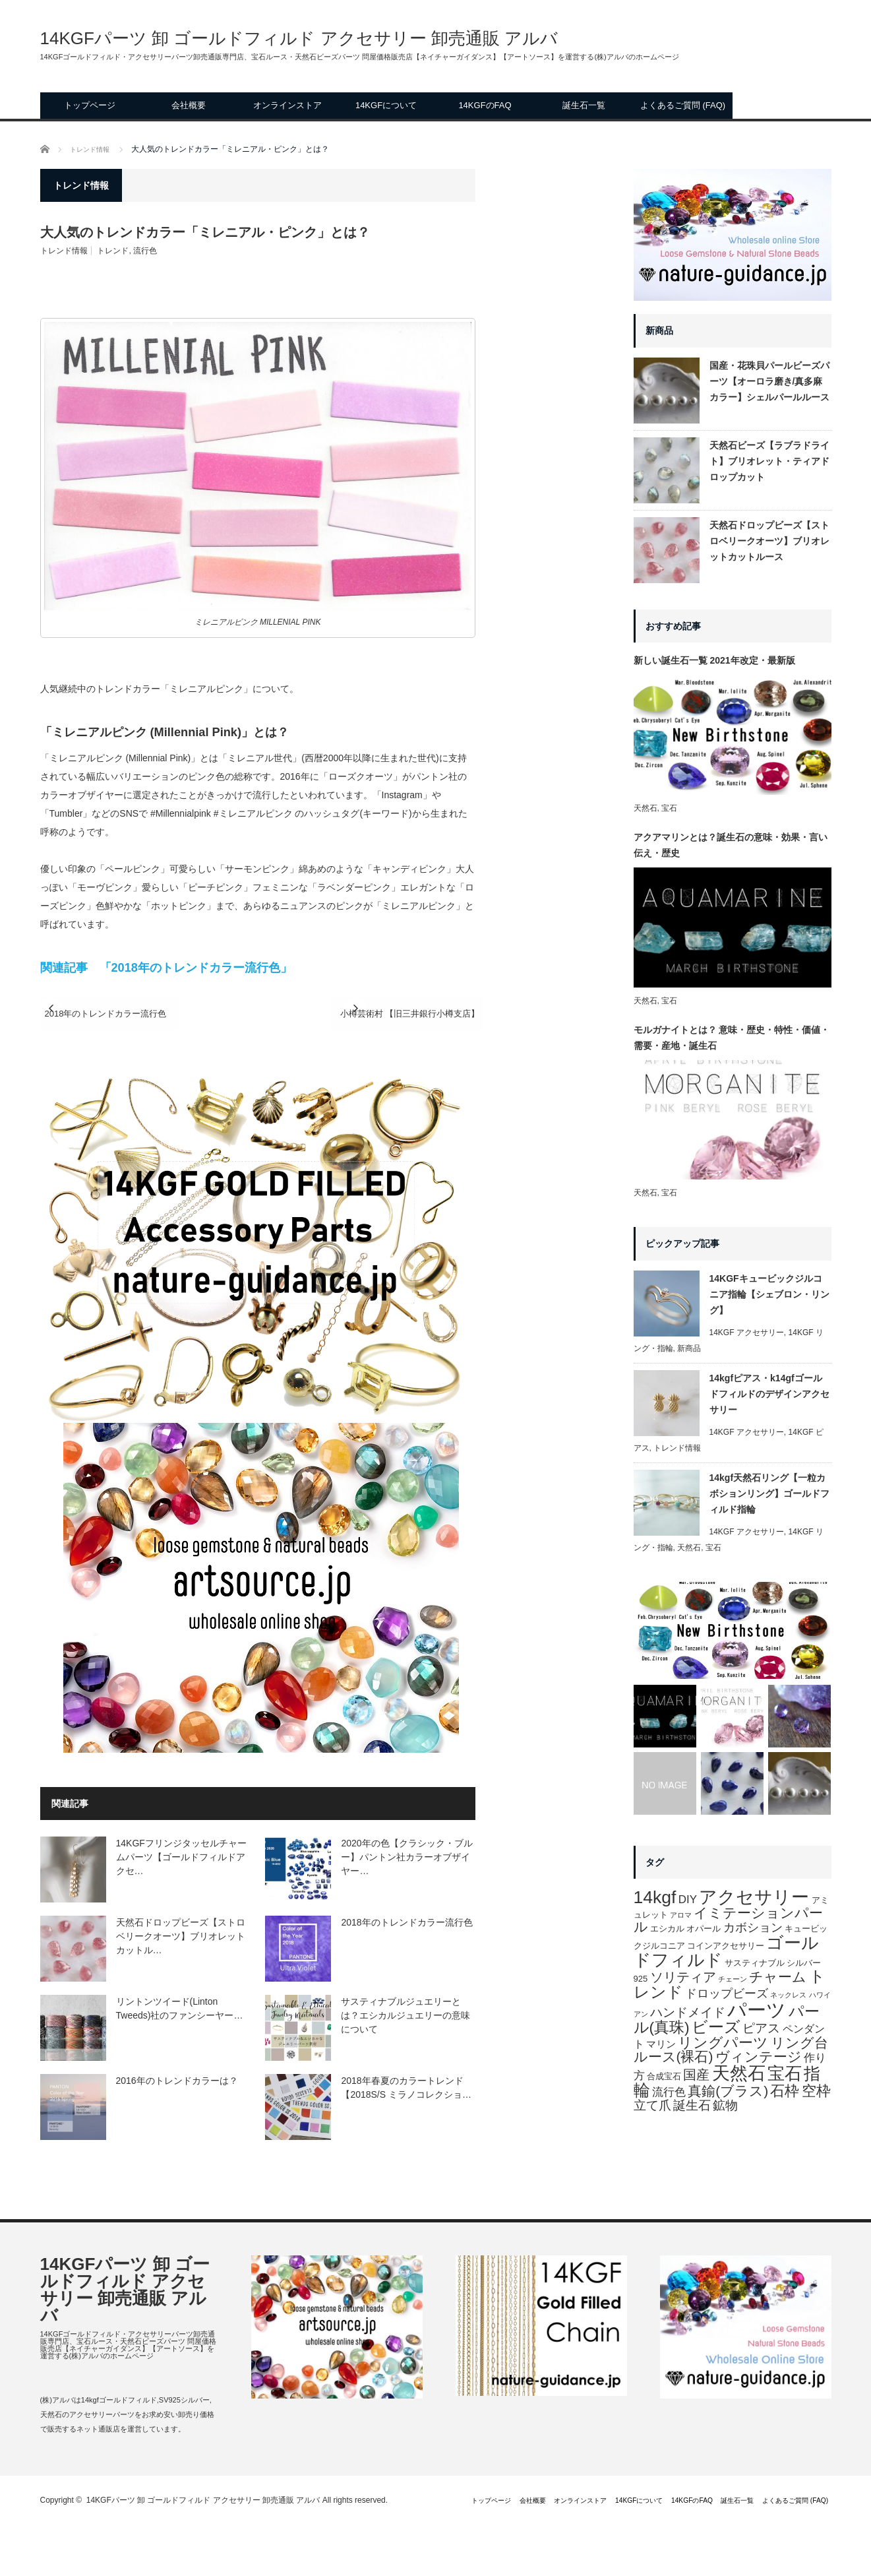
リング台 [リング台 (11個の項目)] (799, 2042)
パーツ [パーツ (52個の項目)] (756, 2010)
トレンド (113, 250)
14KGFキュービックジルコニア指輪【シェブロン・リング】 (769, 1294)
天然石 (645, 808)
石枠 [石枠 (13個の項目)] (784, 2091)
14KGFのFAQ (484, 105)
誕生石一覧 (583, 105)
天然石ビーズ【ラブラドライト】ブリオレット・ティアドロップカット (769, 461)
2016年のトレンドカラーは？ (177, 2082)
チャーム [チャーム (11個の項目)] (777, 1976)
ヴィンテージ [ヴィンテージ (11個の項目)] (758, 2056)
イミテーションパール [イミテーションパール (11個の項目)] (729, 1919)
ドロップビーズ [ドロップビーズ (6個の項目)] (726, 1993)
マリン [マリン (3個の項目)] (661, 2044)
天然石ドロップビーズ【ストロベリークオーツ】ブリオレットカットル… (180, 1937)
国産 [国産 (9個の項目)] (696, 2074)
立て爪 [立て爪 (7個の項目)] (652, 2105)
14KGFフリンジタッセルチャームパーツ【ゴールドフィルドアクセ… (181, 1858)
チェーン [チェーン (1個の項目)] (732, 1979)
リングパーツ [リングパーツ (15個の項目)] (723, 2042)
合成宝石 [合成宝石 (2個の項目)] (664, 2076)
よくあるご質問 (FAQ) (682, 105)
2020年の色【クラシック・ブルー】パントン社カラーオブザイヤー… (406, 1858)
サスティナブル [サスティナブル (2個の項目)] (755, 1963)
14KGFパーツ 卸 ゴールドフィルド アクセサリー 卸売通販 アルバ (299, 38)
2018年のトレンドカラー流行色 (137, 1014)
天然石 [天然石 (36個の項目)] (739, 2073)
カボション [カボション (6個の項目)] (753, 1927)
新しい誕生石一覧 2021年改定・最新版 (714, 660)
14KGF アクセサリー (746, 1332)
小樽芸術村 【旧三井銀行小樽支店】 (369, 1014)
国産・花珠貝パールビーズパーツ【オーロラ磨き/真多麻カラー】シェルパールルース (769, 381)
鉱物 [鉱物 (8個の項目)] (725, 2105)
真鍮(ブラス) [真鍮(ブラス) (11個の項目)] (728, 2090)
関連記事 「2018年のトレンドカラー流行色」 (166, 967)
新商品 (689, 1348)
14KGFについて (386, 105)
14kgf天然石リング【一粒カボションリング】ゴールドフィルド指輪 (769, 1493)
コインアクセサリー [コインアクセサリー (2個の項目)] (725, 1946)
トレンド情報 (64, 250)
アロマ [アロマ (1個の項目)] (681, 1915)
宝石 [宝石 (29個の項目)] (784, 2073)
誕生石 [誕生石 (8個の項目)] (692, 2105)
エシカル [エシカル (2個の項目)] (667, 1928)
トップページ (89, 105)
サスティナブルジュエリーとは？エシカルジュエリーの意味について (405, 2016)
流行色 (145, 250)
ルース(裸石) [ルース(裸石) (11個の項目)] (673, 2056)
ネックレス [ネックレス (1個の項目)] (788, 1995)
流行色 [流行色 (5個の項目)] (669, 2092)
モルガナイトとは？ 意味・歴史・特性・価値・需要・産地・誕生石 (732, 1037)
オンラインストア (287, 105)
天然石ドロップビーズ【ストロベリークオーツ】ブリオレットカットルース (769, 541)
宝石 (669, 808)
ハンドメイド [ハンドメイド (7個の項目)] (687, 2012)
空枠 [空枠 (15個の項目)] (816, 2091)
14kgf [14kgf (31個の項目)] (655, 1897)
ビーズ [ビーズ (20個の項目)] (716, 2027)
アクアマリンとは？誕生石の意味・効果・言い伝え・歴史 (730, 845)
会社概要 (188, 105)
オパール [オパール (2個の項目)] (703, 1928)
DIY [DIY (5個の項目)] (687, 1899)
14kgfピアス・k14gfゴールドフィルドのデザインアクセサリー (769, 1394)
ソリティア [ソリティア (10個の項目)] (683, 1977)
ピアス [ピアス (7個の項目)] (761, 2028)
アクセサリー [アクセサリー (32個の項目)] (754, 1897)
